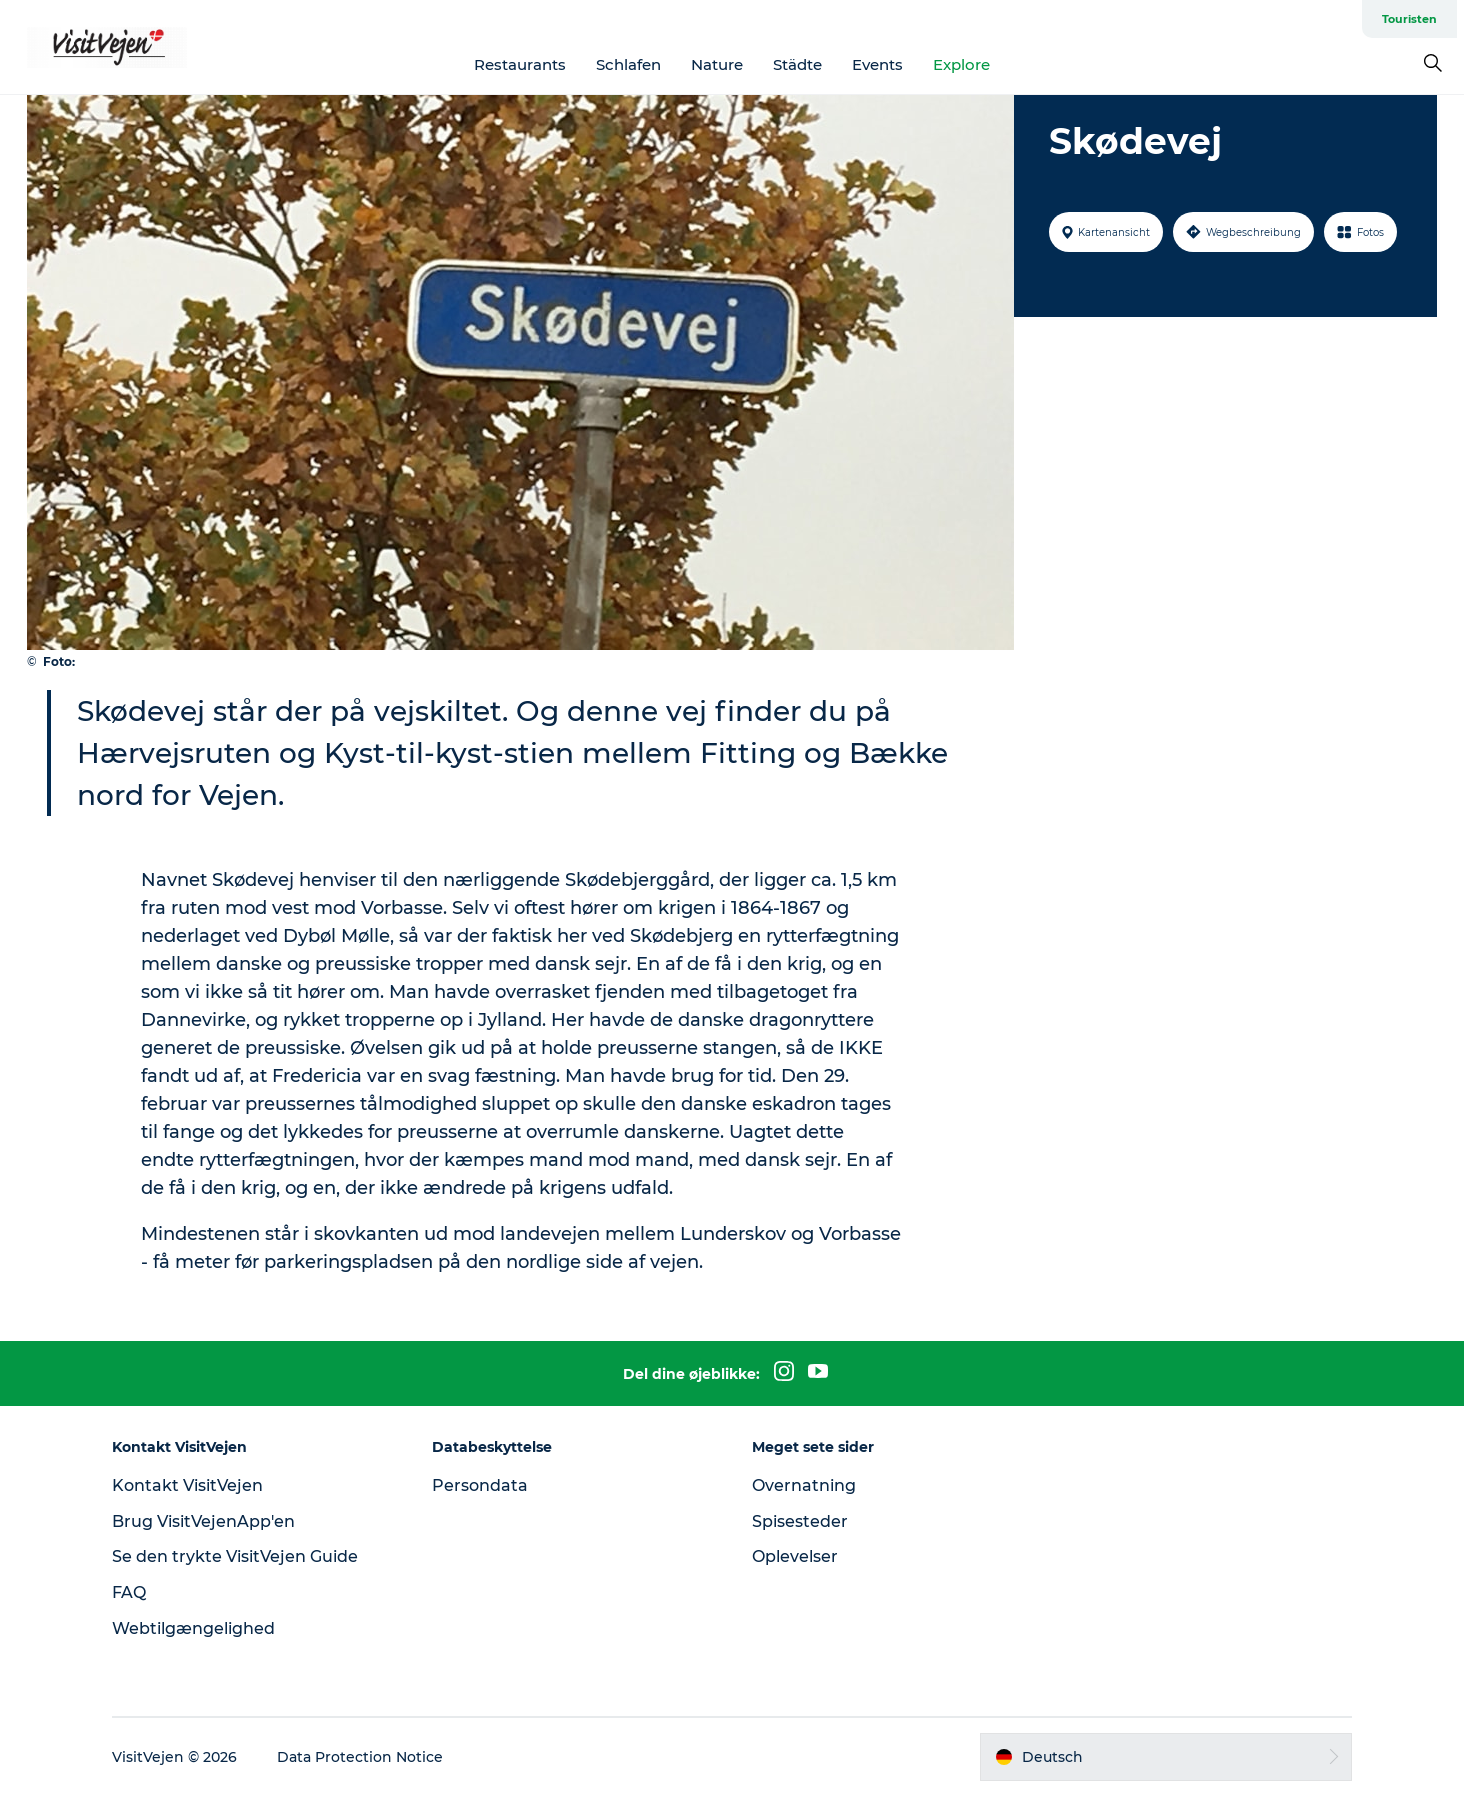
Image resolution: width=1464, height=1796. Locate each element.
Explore (961, 64)
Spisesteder (800, 1521)
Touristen (1409, 19)
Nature (717, 64)
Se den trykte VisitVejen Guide (235, 1556)
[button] (1166, 1757)
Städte (797, 64)
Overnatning (804, 1485)
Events (877, 64)
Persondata (480, 1485)
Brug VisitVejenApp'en (203, 1521)
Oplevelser (795, 1556)
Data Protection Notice (360, 1757)
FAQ (129, 1592)
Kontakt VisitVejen (187, 1485)
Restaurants (520, 64)
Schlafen (628, 64)
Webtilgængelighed (193, 1628)
